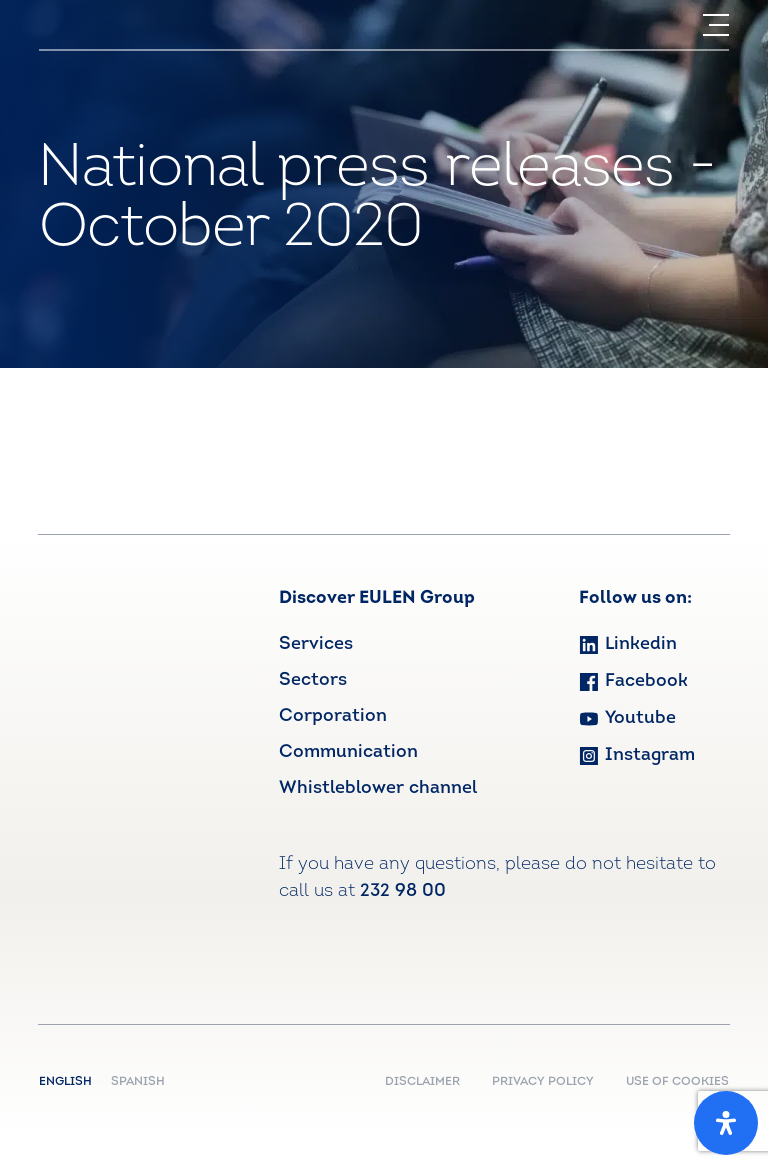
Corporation (333, 716)
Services (316, 644)
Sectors (313, 680)
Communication (348, 752)
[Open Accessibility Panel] (726, 1123)
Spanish (138, 1082)
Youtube (627, 718)
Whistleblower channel (378, 788)
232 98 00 (403, 891)
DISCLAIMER (422, 1082)
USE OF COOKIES (677, 1082)
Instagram (637, 755)
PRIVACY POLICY (543, 1082)
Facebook (633, 681)
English (70, 1082)
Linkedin (628, 644)
